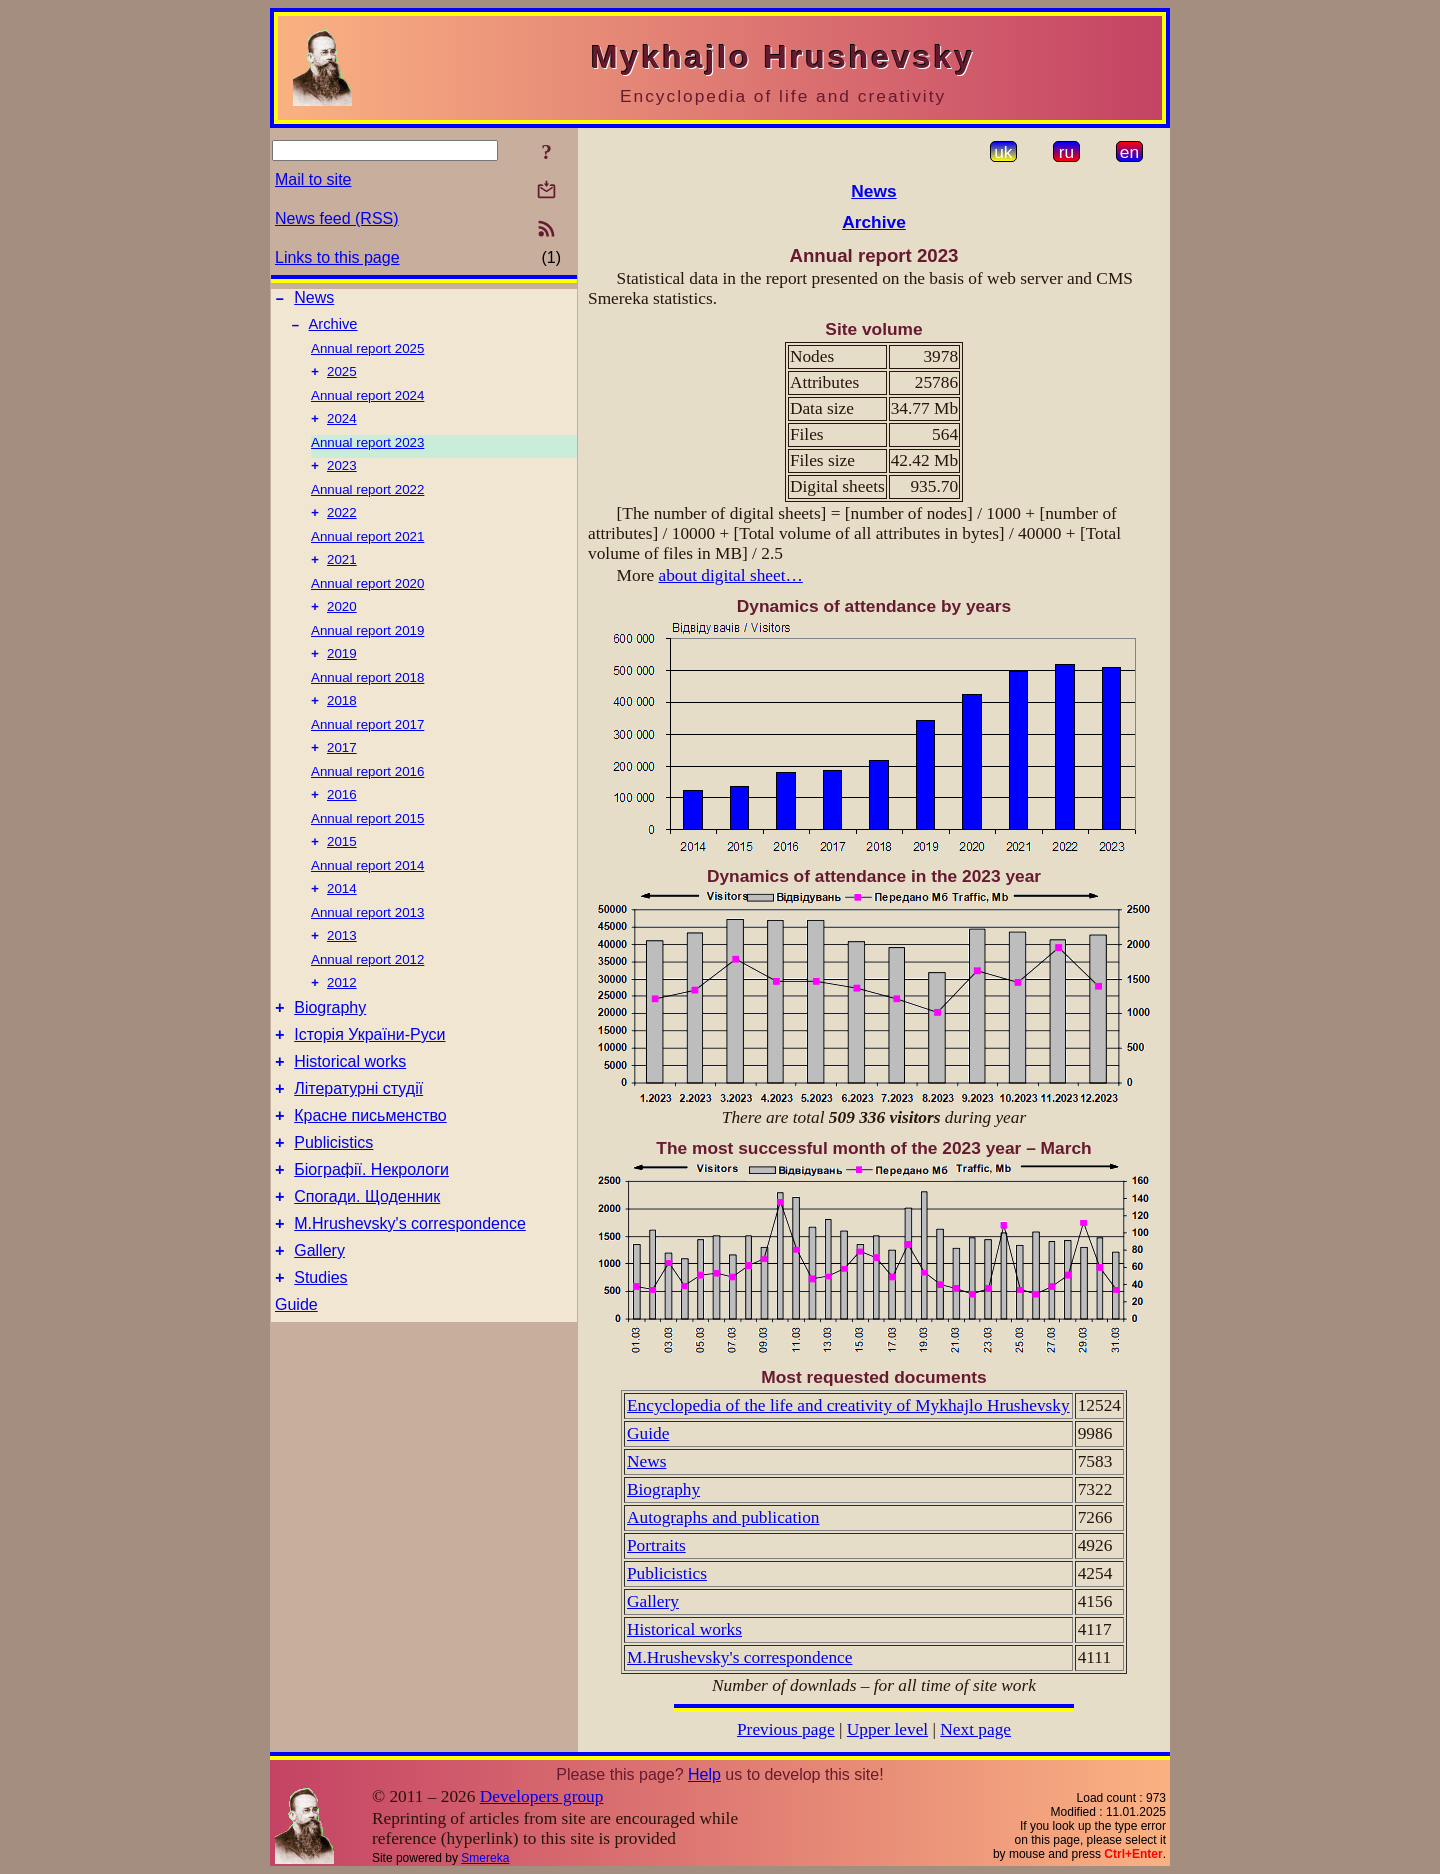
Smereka (485, 1858)
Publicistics (333, 1194)
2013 (342, 967)
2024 (342, 428)
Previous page (786, 1729)
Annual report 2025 (367, 354)
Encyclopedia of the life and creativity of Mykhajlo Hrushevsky (848, 1405)
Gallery (319, 1314)
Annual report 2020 (367, 599)
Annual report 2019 (367, 648)
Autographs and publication (723, 1517)
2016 (342, 820)
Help (704, 1774)
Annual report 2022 (367, 501)
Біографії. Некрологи (371, 1224)
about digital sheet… (730, 575)
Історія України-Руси (369, 1074)
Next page (975, 1729)
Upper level (887, 1729)
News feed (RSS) (337, 218)
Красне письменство (370, 1164)
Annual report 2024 (367, 403)
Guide (296, 1371)
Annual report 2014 (367, 893)
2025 (342, 379)
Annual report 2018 (367, 697)
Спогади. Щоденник (367, 1254)
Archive (333, 330)
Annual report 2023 (367, 452)
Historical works (350, 1104)
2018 (342, 722)
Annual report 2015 (367, 844)
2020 (342, 624)
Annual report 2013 (367, 942)
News (314, 300)
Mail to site (313, 179)
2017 (342, 771)
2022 (342, 526)
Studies (320, 1344)
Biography (330, 1044)
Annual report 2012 (367, 991)
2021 (342, 575)
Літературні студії (358, 1134)
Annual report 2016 (367, 795)
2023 (342, 477)
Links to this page (337, 257)
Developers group (542, 1796)
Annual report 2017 (367, 746)
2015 (342, 869)
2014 (342, 918)
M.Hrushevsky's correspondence (410, 1284)
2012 (342, 1016)
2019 (342, 673)
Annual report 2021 (367, 550)
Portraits (656, 1545)
